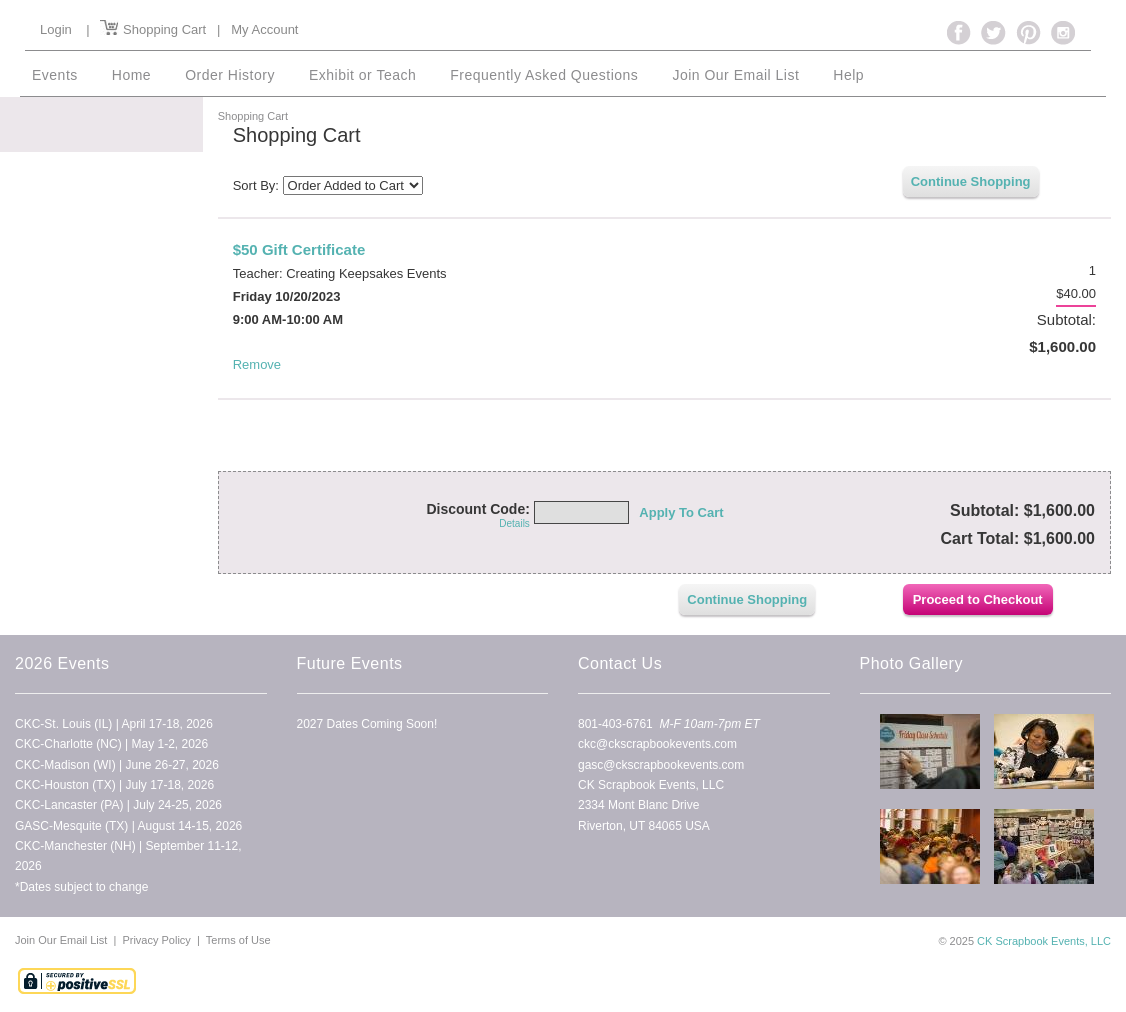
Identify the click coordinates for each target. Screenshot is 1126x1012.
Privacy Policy (156, 940)
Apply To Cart (681, 512)
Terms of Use (238, 940)
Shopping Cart (153, 29)
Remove (257, 364)
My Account (264, 29)
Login (56, 29)
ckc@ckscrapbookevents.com (657, 744)
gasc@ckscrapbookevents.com (661, 764)
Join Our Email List (62, 940)
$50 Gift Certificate (299, 249)
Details (514, 523)
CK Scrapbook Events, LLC (1044, 941)
